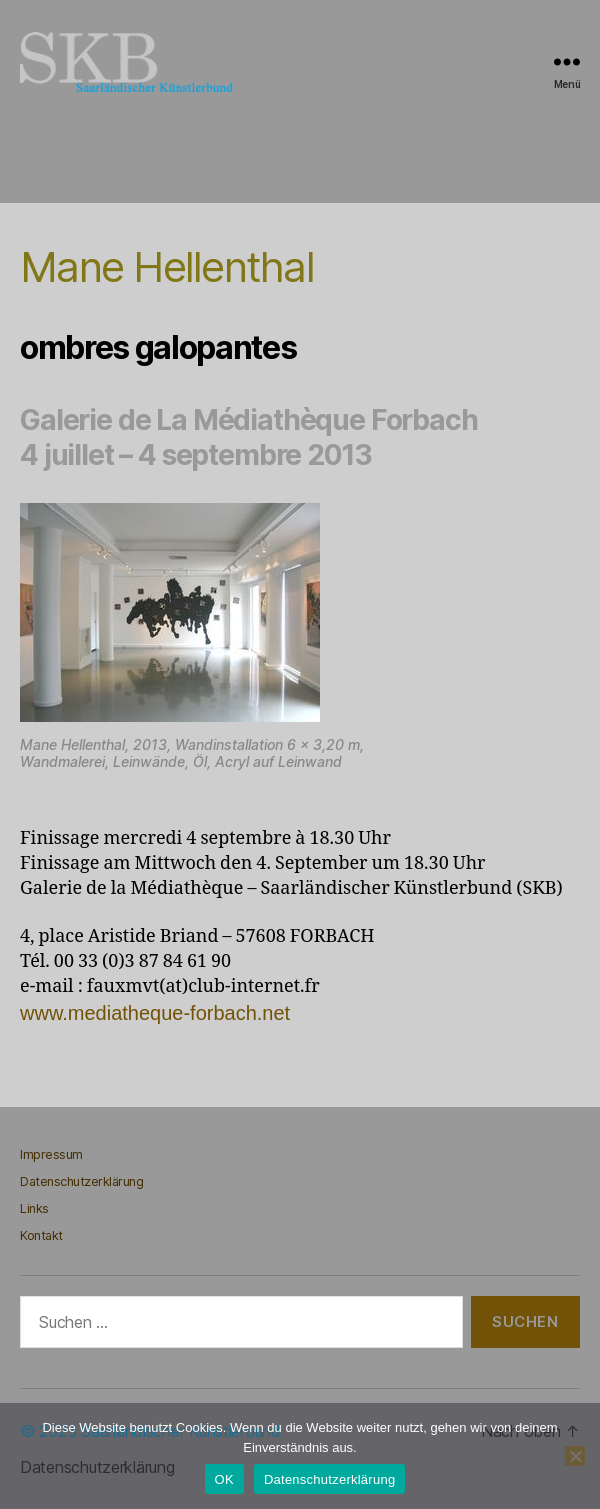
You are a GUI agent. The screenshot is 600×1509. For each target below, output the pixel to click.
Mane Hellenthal (167, 266)
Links (34, 1208)
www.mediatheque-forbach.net (155, 1013)
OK (224, 1479)
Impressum (51, 1154)
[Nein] (575, 1456)
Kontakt (41, 1235)
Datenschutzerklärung (81, 1181)
